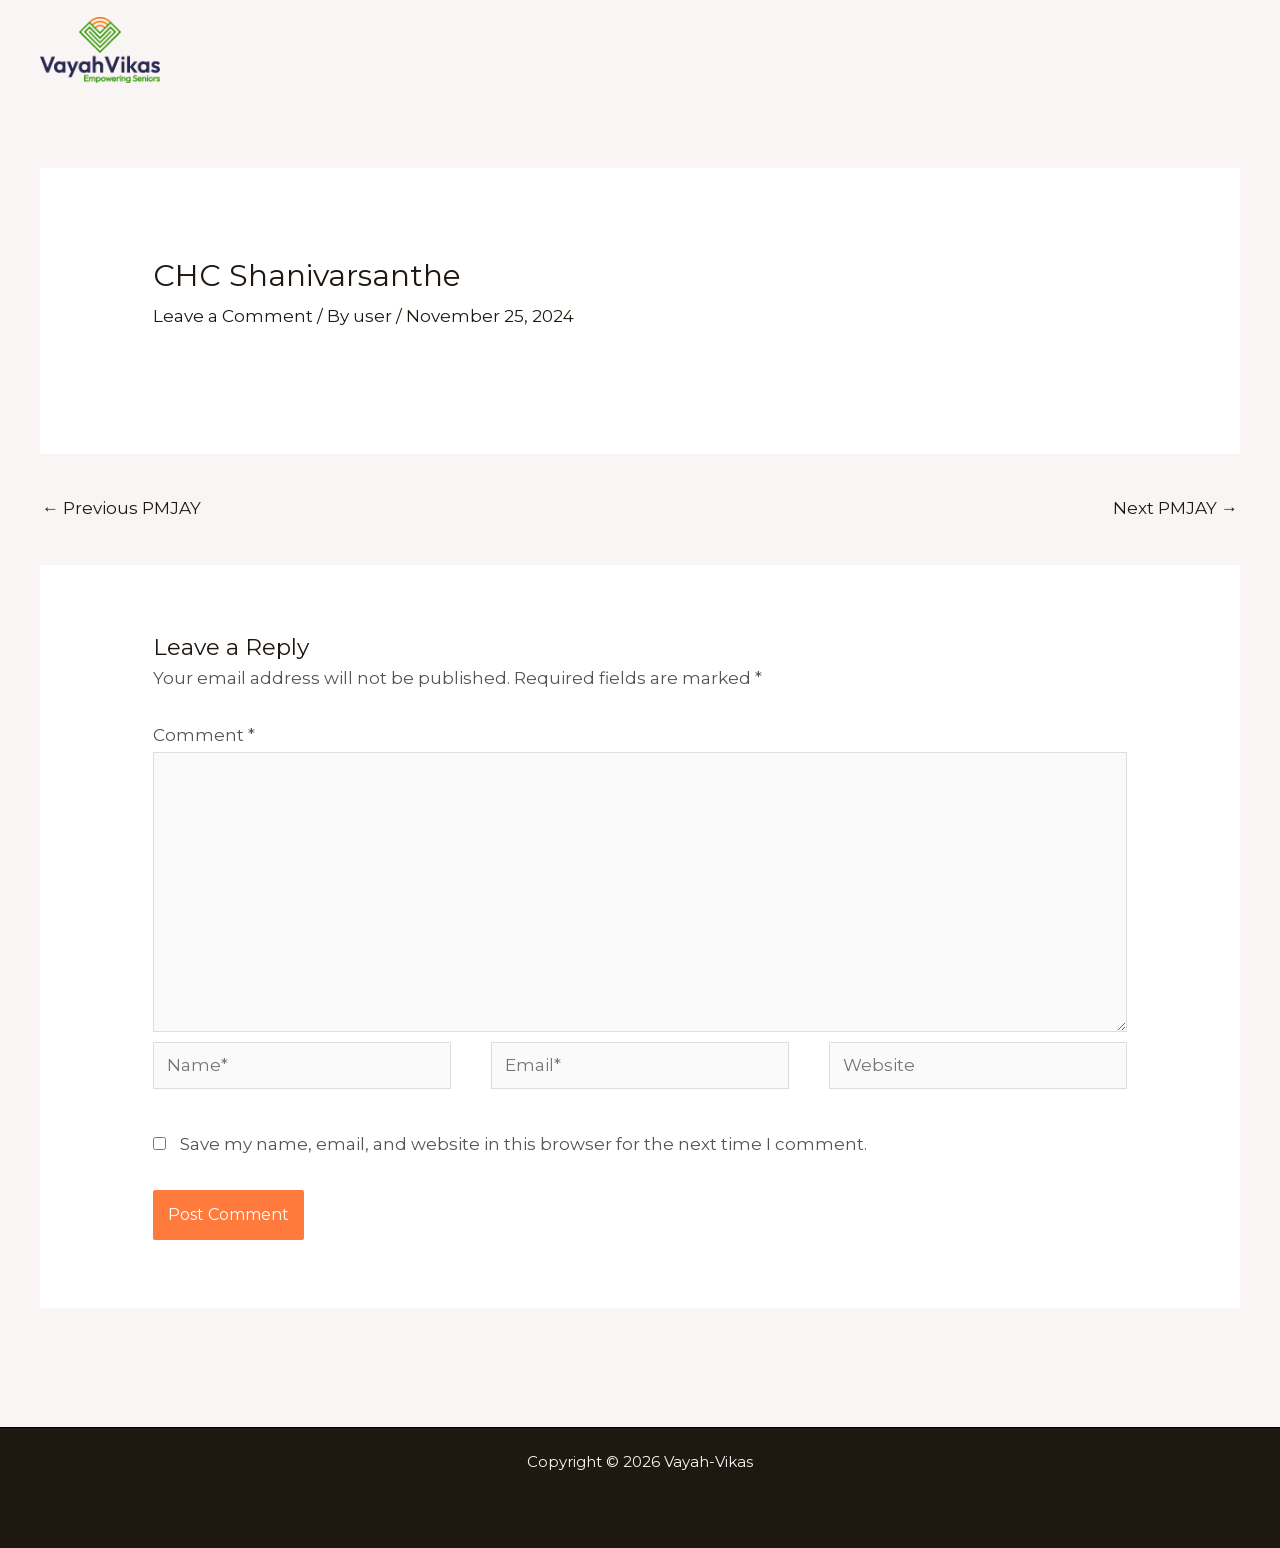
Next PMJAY (1175, 508)
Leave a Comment (233, 316)
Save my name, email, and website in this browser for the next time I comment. (523, 1144)
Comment (204, 735)
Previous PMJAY (121, 508)
